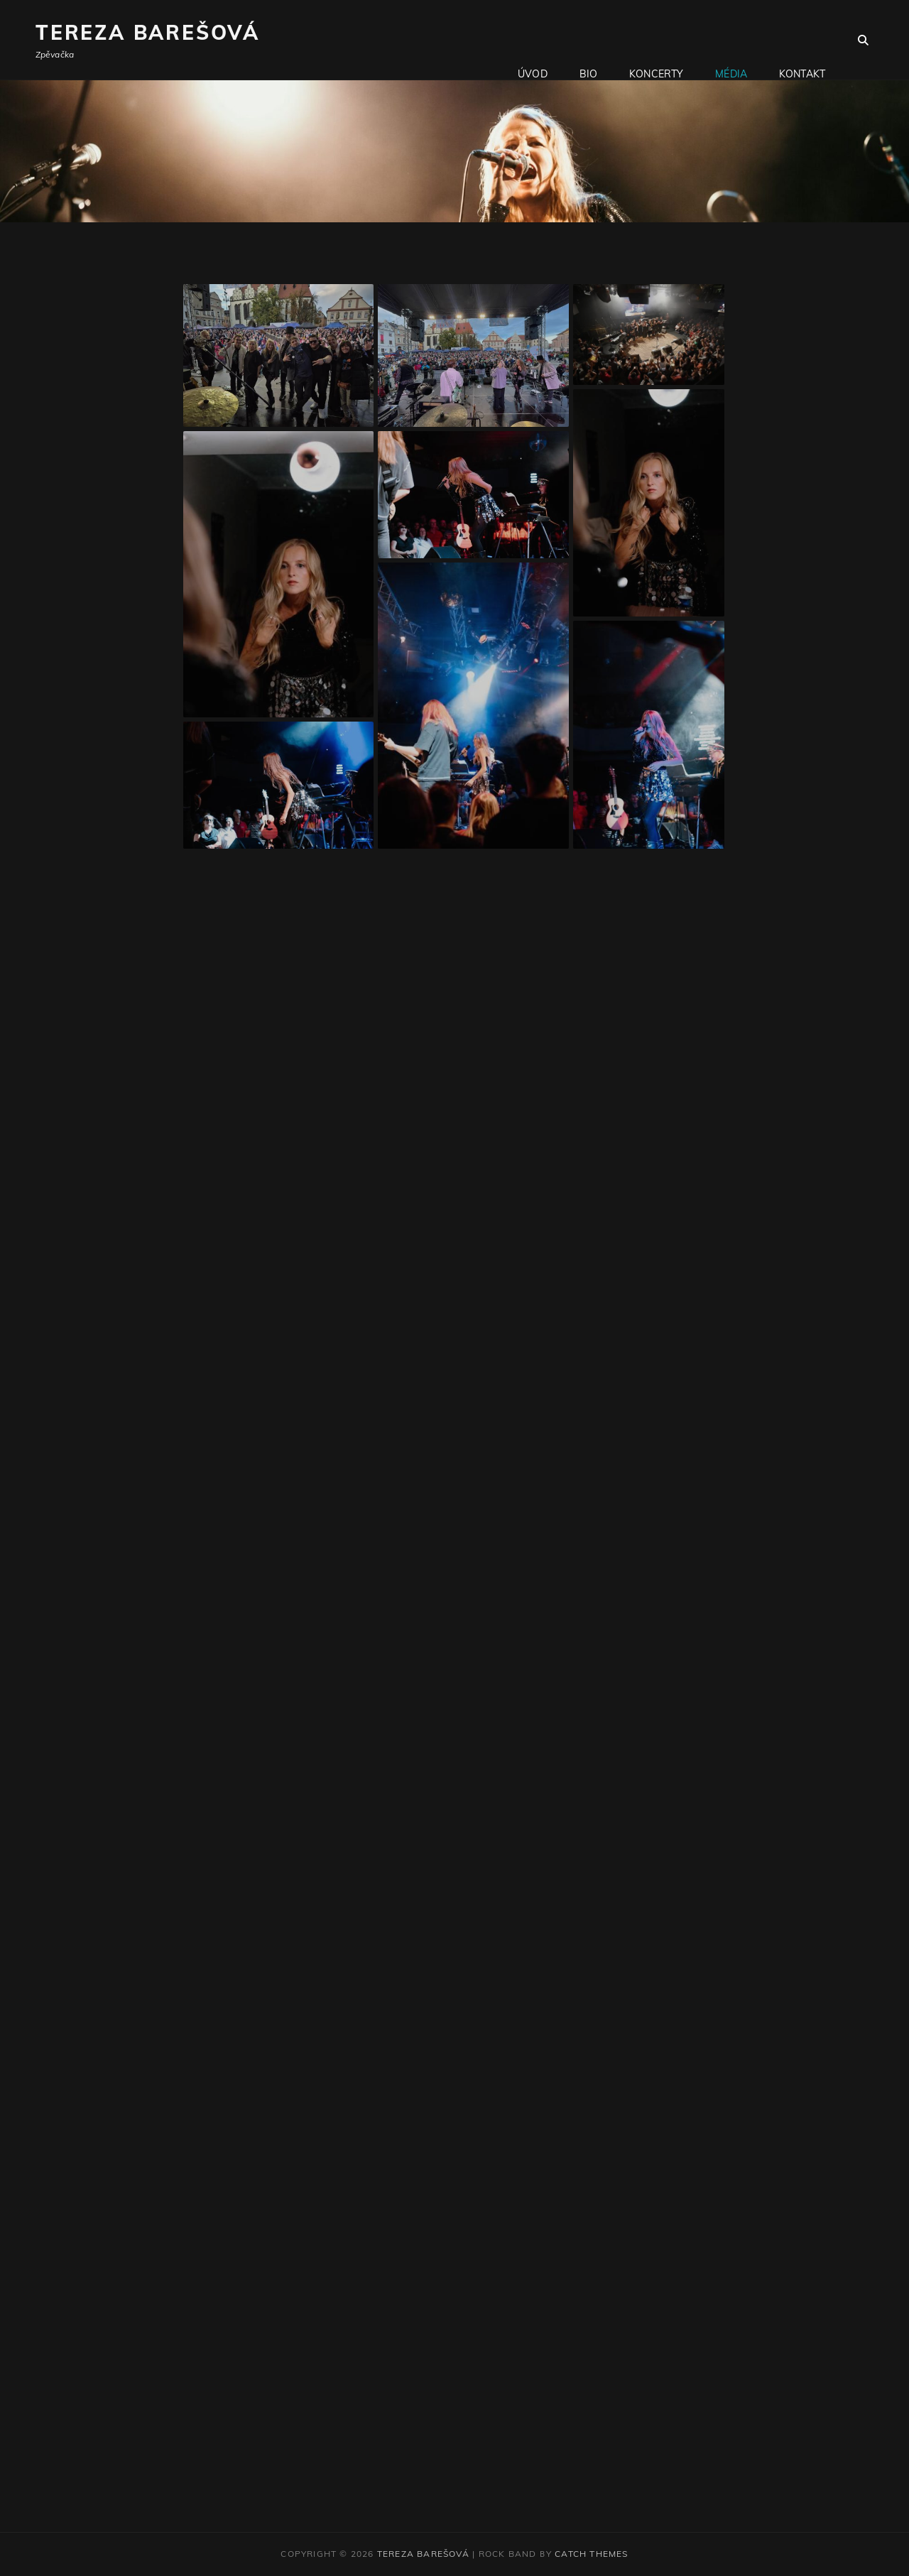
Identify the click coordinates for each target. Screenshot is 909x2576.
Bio (588, 39)
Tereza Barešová (148, 32)
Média (731, 39)
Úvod (533, 39)
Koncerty (656, 39)
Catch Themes (591, 2553)
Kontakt (802, 39)
